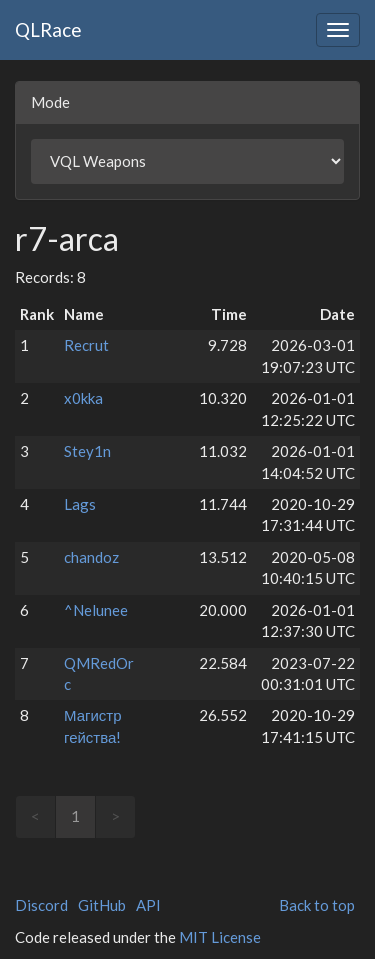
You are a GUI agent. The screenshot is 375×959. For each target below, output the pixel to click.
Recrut (86, 345)
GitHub (102, 905)
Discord (41, 905)
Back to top (317, 905)
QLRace (48, 29)
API (148, 905)
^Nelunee (96, 610)
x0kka (83, 398)
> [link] (115, 816)
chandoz (91, 557)
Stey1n (87, 451)
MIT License (220, 937)
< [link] (35, 816)
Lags (80, 504)
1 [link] (75, 816)
